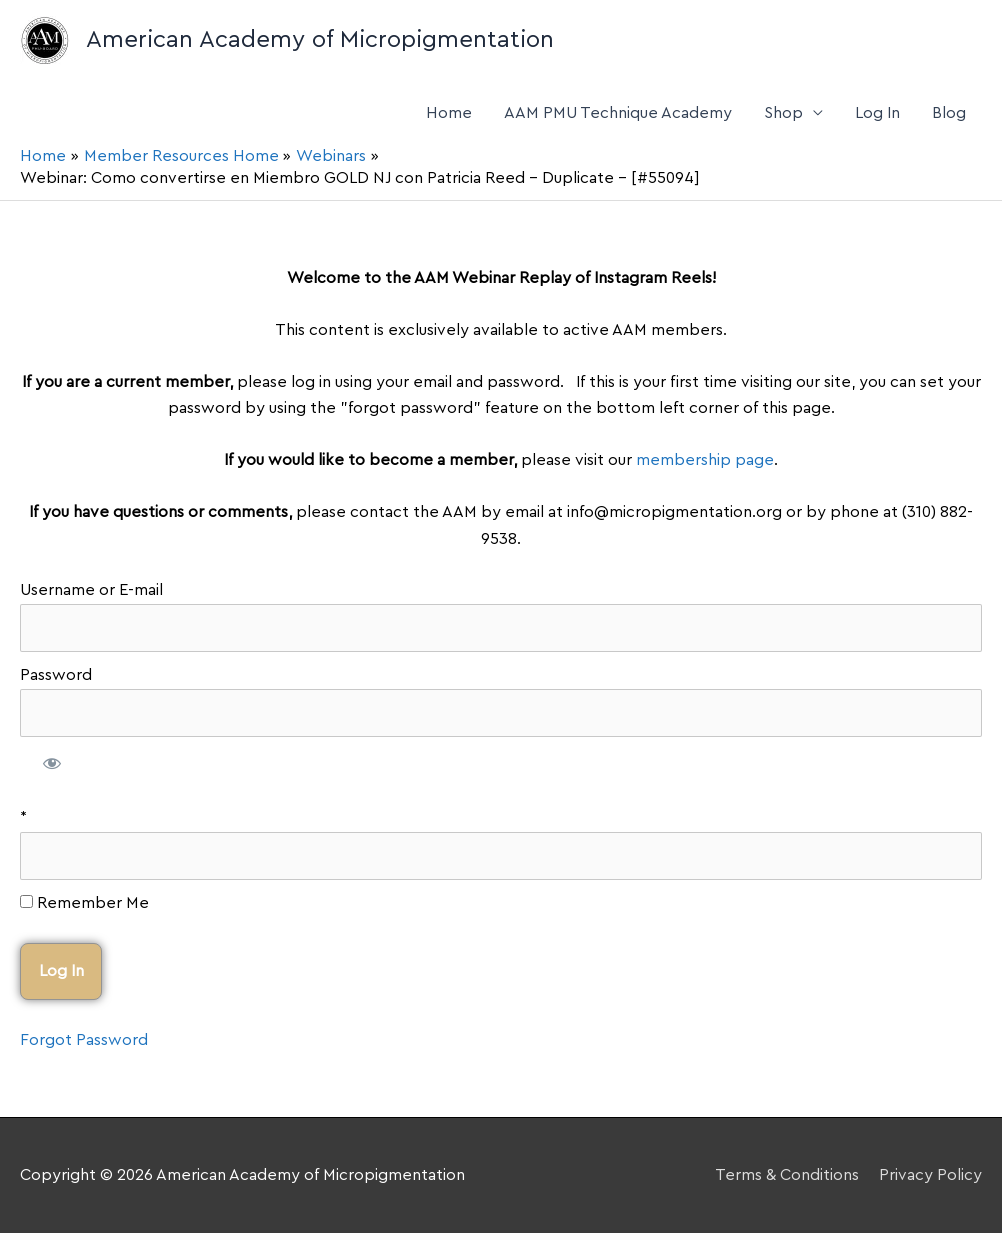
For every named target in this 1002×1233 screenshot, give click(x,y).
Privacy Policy (930, 1175)
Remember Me (84, 903)
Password (56, 675)
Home (449, 113)
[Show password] (52, 766)
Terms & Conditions (787, 1175)
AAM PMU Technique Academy (618, 113)
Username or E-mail (91, 590)
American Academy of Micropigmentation (320, 40)
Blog (949, 113)
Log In (877, 113)
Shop (783, 113)
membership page (705, 460)
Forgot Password (84, 1040)
